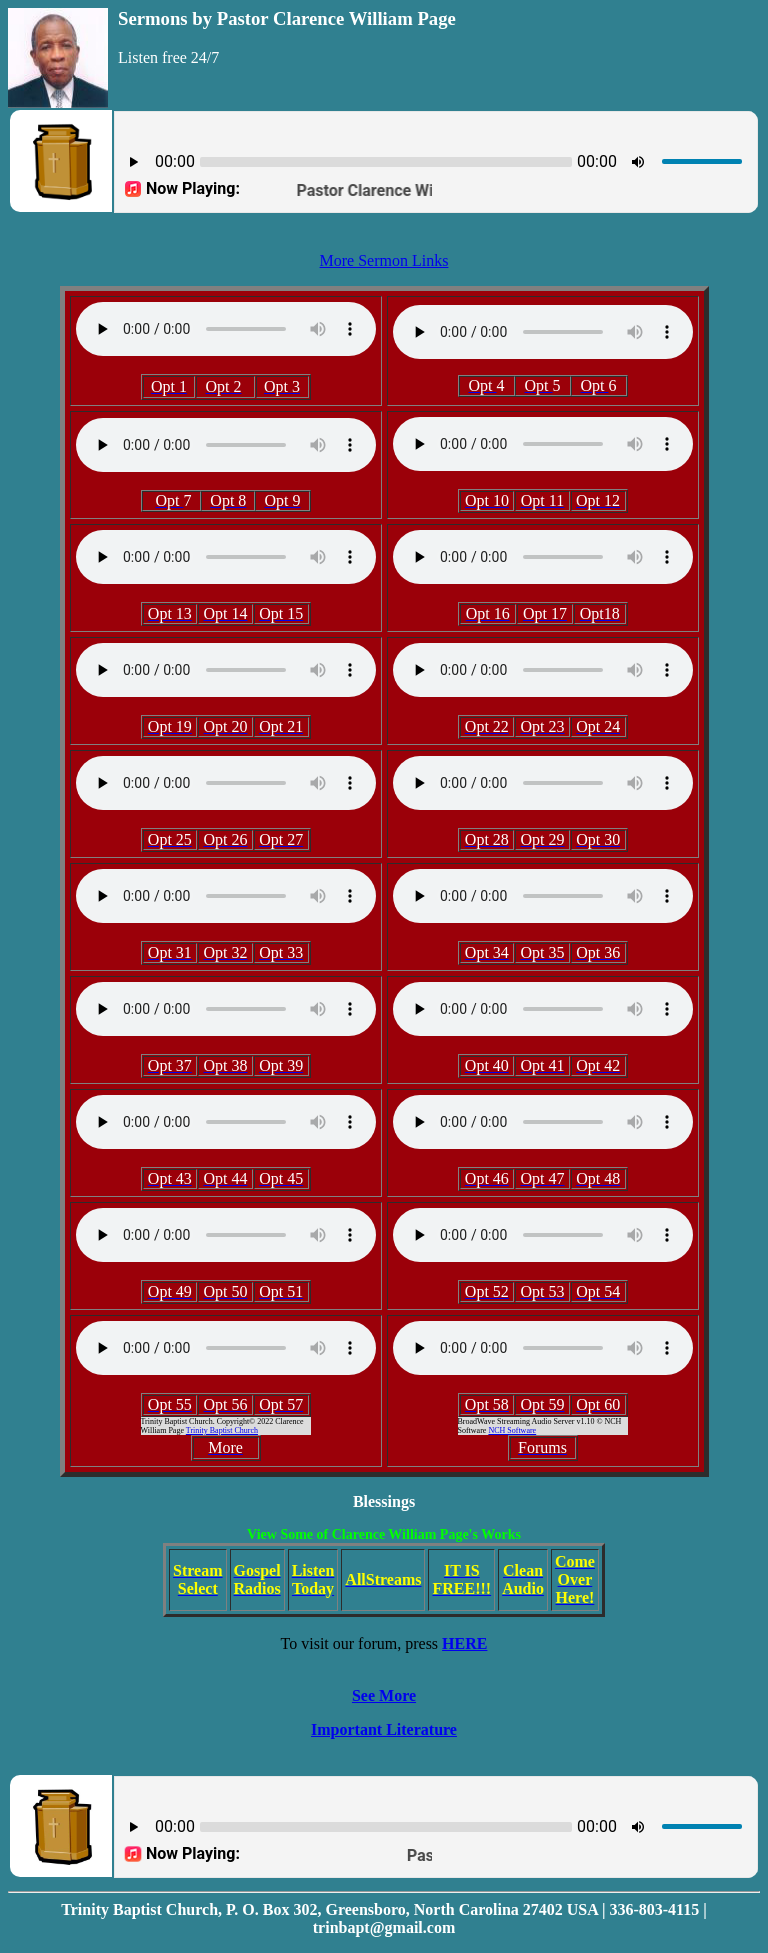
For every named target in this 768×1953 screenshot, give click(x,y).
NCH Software (512, 1430)
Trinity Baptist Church (222, 1430)
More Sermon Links (384, 260)
